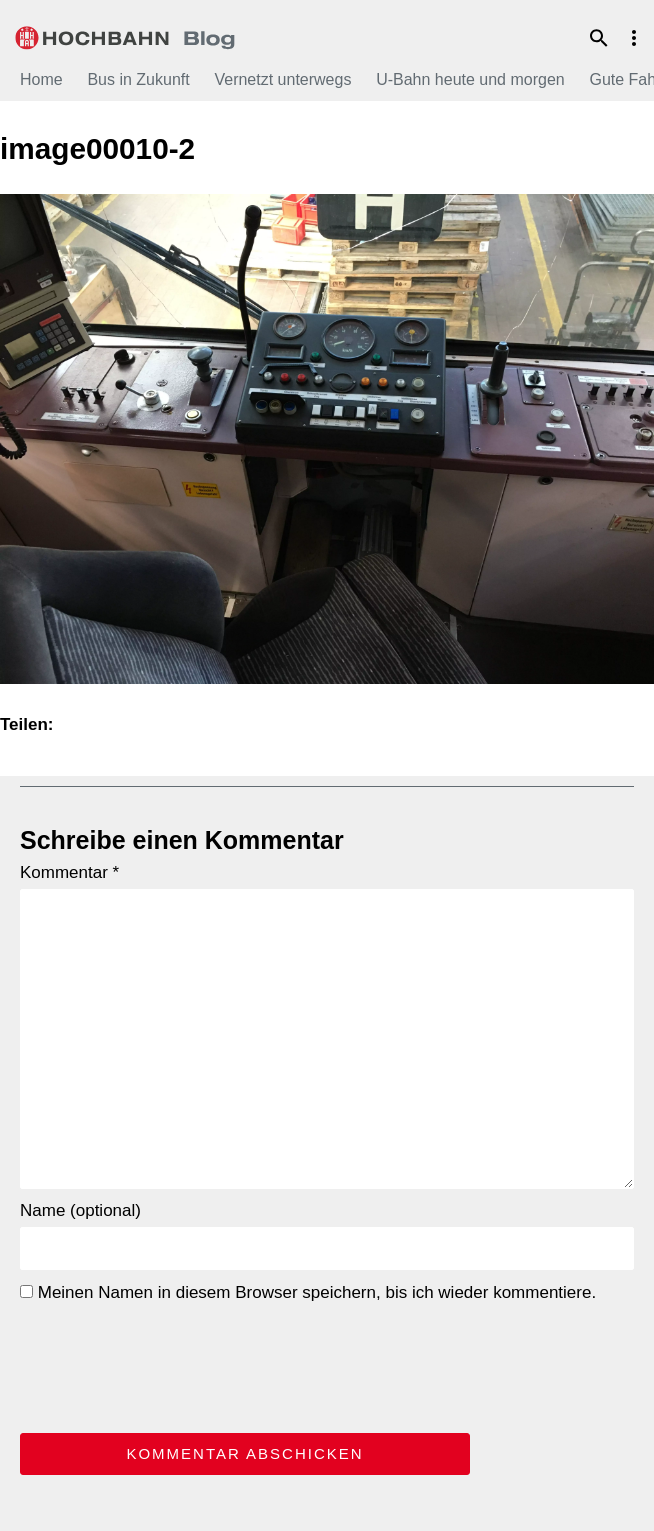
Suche (599, 38)
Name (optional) (80, 1210)
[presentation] (172, 1364)
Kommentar (69, 872)
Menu (634, 38)
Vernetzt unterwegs (282, 79)
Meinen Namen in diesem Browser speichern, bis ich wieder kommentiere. (308, 1292)
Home (41, 79)
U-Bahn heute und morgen (470, 79)
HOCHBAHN (125, 35)
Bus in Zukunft (138, 79)
